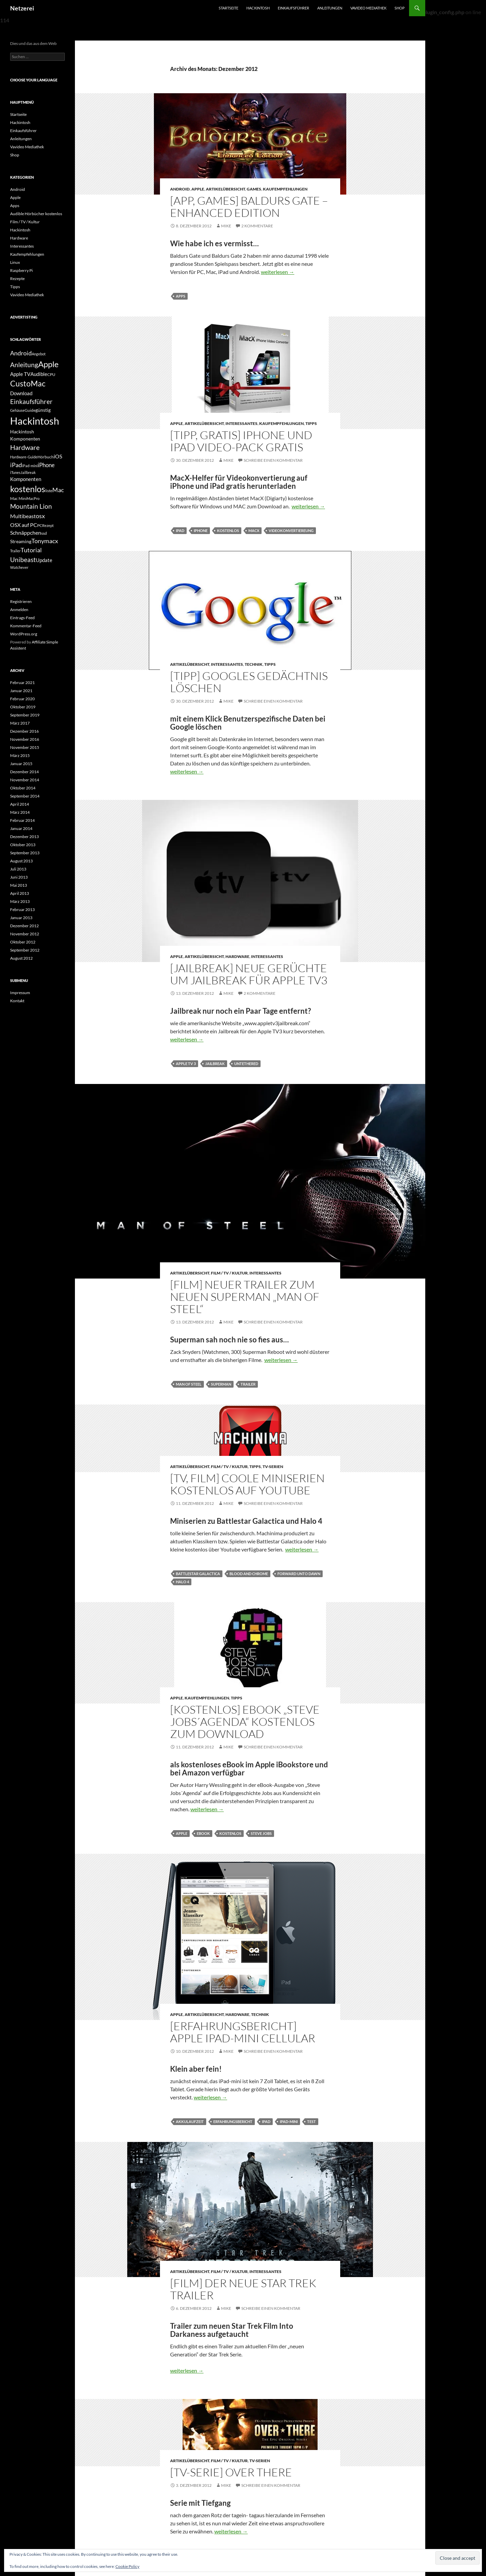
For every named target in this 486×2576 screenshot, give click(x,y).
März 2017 (20, 723)
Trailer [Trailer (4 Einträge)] (15, 551)
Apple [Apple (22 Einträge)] (48, 364)
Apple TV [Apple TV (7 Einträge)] (20, 374)
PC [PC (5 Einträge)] (39, 525)
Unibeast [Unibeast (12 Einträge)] (23, 559)
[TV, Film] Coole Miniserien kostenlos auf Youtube (247, 1484)
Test (311, 2121)
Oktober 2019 (22, 706)
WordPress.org (23, 633)
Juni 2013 (19, 877)
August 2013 (21, 860)
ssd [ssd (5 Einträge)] (44, 533)
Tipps (311, 423)
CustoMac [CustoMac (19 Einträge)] (28, 383)
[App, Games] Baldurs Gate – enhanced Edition (249, 207)
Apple (197, 189)
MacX (253, 530)
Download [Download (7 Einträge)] (21, 393)
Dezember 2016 (24, 731)
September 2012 (24, 950)
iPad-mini (289, 2121)
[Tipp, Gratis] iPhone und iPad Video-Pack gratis (241, 441)
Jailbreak (215, 1063)
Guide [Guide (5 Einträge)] (30, 410)
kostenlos (228, 530)
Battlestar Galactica (198, 1573)
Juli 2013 (18, 869)
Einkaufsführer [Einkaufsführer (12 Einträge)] (31, 401)
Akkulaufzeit (190, 2121)
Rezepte (17, 278)
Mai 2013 (18, 885)
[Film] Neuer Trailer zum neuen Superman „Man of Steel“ (244, 1297)
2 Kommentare (257, 225)
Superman (221, 1384)
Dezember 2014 (24, 771)
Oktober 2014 (22, 787)
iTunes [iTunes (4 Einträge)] (15, 472)
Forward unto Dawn (298, 1573)
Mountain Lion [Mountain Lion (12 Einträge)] (31, 506)
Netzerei (22, 8)
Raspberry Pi (21, 270)
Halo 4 (182, 1582)
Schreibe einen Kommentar (273, 460)
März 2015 (20, 755)
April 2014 (19, 804)
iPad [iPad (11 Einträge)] (16, 465)
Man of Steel (188, 1384)
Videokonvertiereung (291, 530)
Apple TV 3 (186, 1063)
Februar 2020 (22, 698)
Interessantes (241, 423)
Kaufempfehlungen (285, 189)
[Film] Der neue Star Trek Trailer (243, 2289)
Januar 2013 (21, 917)
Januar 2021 (21, 690)
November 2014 (24, 779)
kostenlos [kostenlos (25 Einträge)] (27, 489)
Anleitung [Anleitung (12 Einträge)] (24, 365)
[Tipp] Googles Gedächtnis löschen (249, 682)
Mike (226, 225)
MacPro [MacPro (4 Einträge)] (33, 498)
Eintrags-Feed (22, 617)
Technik (254, 664)
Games (254, 189)
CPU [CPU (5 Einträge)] (51, 374)
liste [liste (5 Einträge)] (48, 490)
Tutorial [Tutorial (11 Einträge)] (31, 550)
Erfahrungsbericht (232, 2121)
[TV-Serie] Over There (231, 2472)
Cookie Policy (127, 2566)
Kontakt (17, 1000)
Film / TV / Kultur (229, 1273)
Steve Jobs (261, 1833)
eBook (203, 1833)
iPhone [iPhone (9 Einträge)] (46, 465)
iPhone (201, 530)
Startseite (228, 8)
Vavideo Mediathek (368, 8)
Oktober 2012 (22, 941)
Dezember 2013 (24, 836)
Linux (15, 262)
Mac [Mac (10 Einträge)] (58, 490)
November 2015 (24, 747)
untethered (246, 1063)
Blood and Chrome (249, 1573)
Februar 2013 (22, 909)
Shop (400, 8)
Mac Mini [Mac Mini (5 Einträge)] (18, 498)
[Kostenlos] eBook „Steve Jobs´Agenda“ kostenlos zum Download (245, 1721)
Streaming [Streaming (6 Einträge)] (20, 541)
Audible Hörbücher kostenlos (36, 213)
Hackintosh (258, 8)
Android (180, 189)
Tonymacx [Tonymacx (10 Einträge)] (44, 541)
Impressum (20, 992)
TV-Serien (273, 1466)
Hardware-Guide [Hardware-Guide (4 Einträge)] (23, 457)
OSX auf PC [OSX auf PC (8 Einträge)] (23, 525)
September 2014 (24, 796)
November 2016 (24, 739)
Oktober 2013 (22, 844)
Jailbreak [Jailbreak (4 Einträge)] (28, 472)
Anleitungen (329, 8)
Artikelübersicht (225, 189)
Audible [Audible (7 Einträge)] (38, 374)
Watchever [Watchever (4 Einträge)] (19, 567)
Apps (180, 296)
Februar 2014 (22, 820)
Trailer (248, 1384)
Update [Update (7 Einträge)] (44, 560)
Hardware (237, 956)
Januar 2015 (21, 763)
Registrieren (21, 601)
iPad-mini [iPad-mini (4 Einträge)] (30, 465)
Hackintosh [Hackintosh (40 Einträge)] (34, 421)
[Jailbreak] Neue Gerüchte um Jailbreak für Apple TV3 (248, 974)
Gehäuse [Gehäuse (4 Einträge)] (17, 410)
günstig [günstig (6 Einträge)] (43, 410)
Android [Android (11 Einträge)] (21, 353)
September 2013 (24, 852)
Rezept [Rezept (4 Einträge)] (48, 525)
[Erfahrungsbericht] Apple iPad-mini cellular (242, 2032)
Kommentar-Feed (26, 625)
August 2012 (21, 958)
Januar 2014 (21, 828)
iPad (180, 530)
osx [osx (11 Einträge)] (40, 516)
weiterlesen (277, 272)
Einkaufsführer (293, 8)
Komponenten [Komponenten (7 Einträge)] (25, 479)
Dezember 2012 (24, 925)
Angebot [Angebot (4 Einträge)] (39, 354)
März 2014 (20, 812)
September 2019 (24, 714)
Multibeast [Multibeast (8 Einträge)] (23, 516)
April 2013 (19, 893)
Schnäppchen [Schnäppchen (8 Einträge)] (25, 532)
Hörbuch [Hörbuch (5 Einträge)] (45, 456)
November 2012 (24, 933)
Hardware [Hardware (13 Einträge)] (24, 447)
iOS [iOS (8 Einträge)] (58, 456)
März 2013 (20, 901)
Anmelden (19, 609)
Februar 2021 (22, 682)
